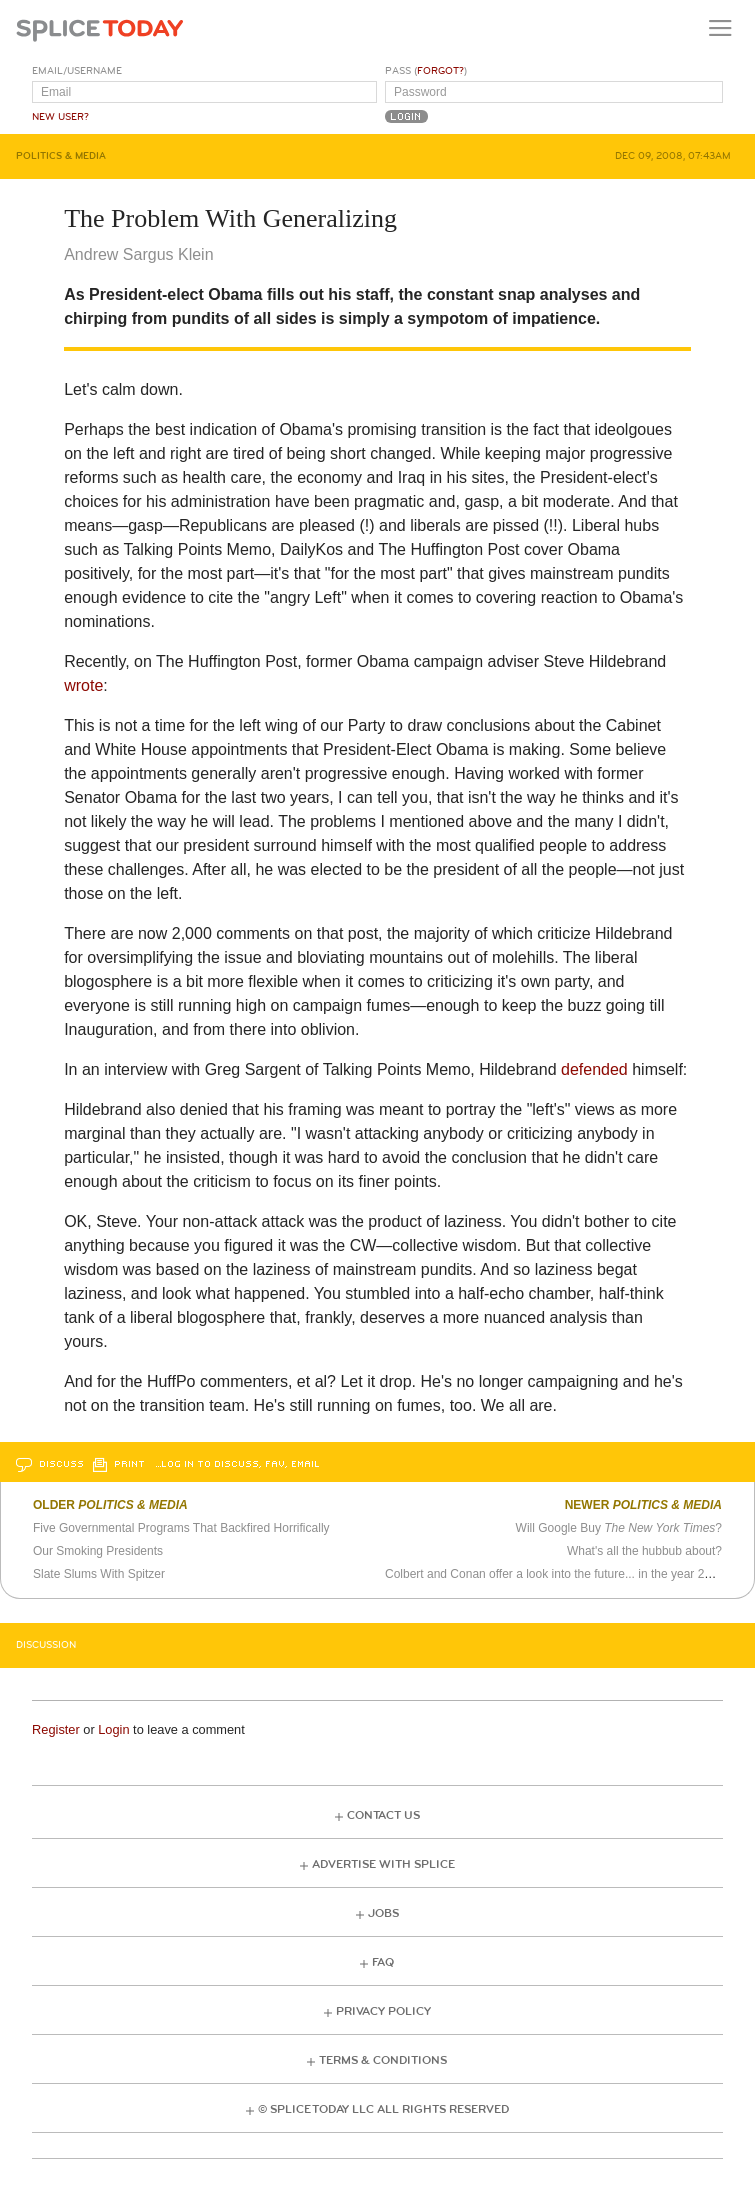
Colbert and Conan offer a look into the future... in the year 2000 (554, 1574)
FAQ (383, 1962)
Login (113, 1729)
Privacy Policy (383, 2011)
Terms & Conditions (383, 2060)
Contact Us (383, 1815)
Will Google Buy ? (619, 1528)
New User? (60, 117)
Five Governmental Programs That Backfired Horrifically (181, 1528)
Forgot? (440, 71)
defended (594, 1069)
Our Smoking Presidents (98, 1551)
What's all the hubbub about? (644, 1551)
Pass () (426, 71)
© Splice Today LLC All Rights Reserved (383, 2109)
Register (56, 1729)
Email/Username (77, 71)
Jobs (383, 1913)
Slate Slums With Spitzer (99, 1574)
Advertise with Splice (383, 1864)
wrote (83, 685)
